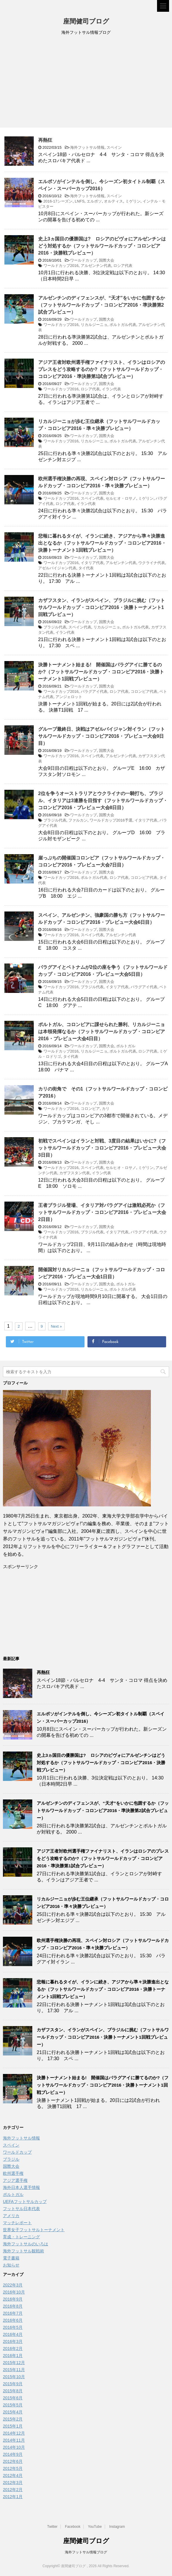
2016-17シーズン (58, 201)
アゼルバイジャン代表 (57, 568)
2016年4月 (13, 2334)
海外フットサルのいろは (25, 2244)
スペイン (114, 147)
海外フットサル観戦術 (23, 2251)
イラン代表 (111, 389)
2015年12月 (14, 2362)
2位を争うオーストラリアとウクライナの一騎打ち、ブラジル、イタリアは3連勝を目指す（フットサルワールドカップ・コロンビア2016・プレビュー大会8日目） (103, 800)
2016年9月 (13, 2299)
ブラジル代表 (54, 627)
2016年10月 (14, 2292)
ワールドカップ (83, 260)
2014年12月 (14, 2433)
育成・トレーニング (21, 2236)
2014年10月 (14, 2447)
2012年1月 (13, 2496)
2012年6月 (13, 2461)
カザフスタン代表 (74, 1173)
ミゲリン (133, 201)
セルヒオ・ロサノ (121, 498)
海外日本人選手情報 (21, 2187)
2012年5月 (13, 2468)
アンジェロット (68, 697)
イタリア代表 (92, 563)
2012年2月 (13, 2489)
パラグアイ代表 (94, 691)
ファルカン (77, 820)
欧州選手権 (13, 2173)
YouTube (95, 2527)
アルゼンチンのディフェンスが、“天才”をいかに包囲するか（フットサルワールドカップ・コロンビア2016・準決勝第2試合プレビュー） (101, 305)
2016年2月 (13, 2348)
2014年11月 (14, 2440)
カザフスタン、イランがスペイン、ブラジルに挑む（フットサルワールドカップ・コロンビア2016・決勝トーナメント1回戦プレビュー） (101, 607)
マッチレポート (17, 2222)
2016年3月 (13, 2341)
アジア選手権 (15, 2180)
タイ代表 (86, 568)
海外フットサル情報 (87, 147)
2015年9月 (13, 2383)
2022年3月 (13, 2285)
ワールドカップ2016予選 (111, 820)
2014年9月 (13, 2454)
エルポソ (94, 201)
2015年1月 (13, 2426)
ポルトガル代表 (122, 324)
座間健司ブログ (86, 22)
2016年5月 (13, 2327)
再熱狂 (45, 140)
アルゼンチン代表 (96, 265)
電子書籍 (11, 2258)
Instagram (117, 2527)
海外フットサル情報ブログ (86, 2552)
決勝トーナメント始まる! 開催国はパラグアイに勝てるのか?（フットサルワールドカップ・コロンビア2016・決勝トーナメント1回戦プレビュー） (101, 671)
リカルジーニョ (94, 324)
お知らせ (11, 2265)
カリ (105, 1108)
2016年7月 (13, 2313)
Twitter (52, 2527)
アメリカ (11, 2215)
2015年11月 (14, 2369)
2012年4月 (13, 2475)
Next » (56, 1326)
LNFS (80, 201)
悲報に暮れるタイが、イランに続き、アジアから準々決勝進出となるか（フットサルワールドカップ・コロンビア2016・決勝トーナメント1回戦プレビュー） (102, 543)
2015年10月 (14, 2376)
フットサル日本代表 (21, 2208)
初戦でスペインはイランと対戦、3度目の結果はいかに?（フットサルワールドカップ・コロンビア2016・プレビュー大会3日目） (102, 1147)
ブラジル (11, 2159)
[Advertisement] (86, 83)
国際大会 (106, 260)
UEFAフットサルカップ (25, 2201)
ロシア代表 (122, 265)
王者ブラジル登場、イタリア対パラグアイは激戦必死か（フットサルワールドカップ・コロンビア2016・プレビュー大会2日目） (102, 1212)
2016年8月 (13, 2306)
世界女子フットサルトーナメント (34, 2229)
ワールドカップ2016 (61, 265)
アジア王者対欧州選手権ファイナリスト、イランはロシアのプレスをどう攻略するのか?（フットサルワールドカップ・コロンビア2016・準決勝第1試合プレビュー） (101, 369)
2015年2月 (13, 2419)
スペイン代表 (92, 498)
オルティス (113, 201)
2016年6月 (13, 2320)
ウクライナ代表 (151, 563)
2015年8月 (13, 2390)
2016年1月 (13, 2355)
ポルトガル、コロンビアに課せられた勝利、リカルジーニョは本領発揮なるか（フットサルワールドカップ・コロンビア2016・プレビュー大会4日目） (101, 1031)
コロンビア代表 (144, 691)
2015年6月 (13, 2398)
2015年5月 (13, 2405)
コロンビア (90, 1108)
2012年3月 (13, 2482)
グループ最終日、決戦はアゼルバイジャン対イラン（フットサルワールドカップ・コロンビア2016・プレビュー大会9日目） (101, 736)
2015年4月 (13, 2412)
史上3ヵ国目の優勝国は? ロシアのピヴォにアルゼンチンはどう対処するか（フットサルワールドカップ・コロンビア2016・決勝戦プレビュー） (102, 245)
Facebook (72, 2527)
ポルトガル (125, 1046)
